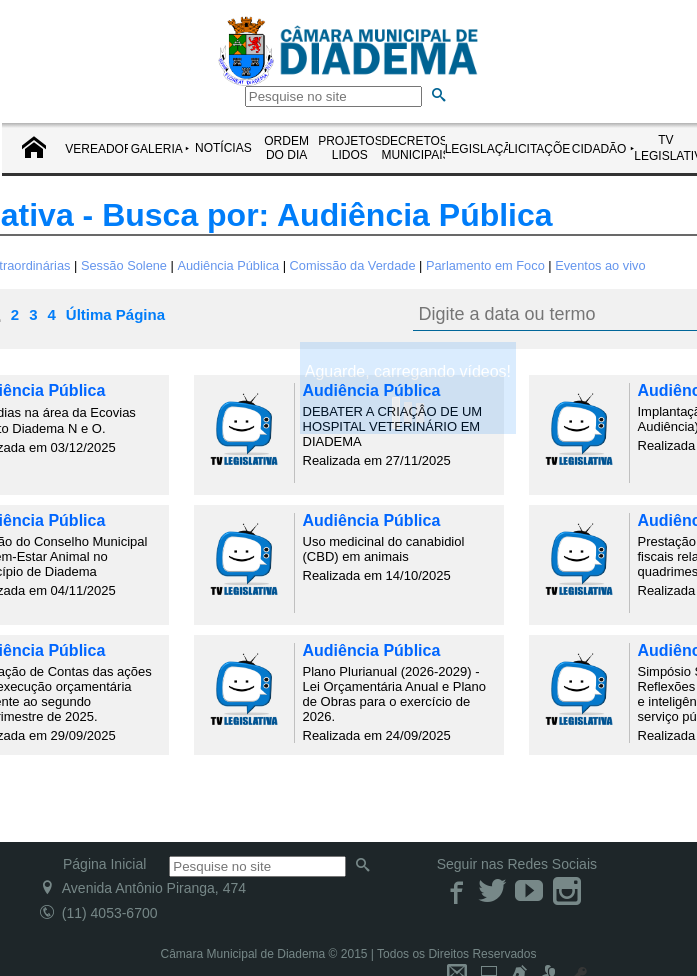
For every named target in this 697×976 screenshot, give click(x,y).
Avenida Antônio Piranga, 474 (143, 888)
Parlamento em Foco (485, 265)
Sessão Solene (124, 265)
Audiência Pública (228, 265)
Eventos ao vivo (600, 265)
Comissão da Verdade (353, 265)
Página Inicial (104, 864)
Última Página (115, 314)
